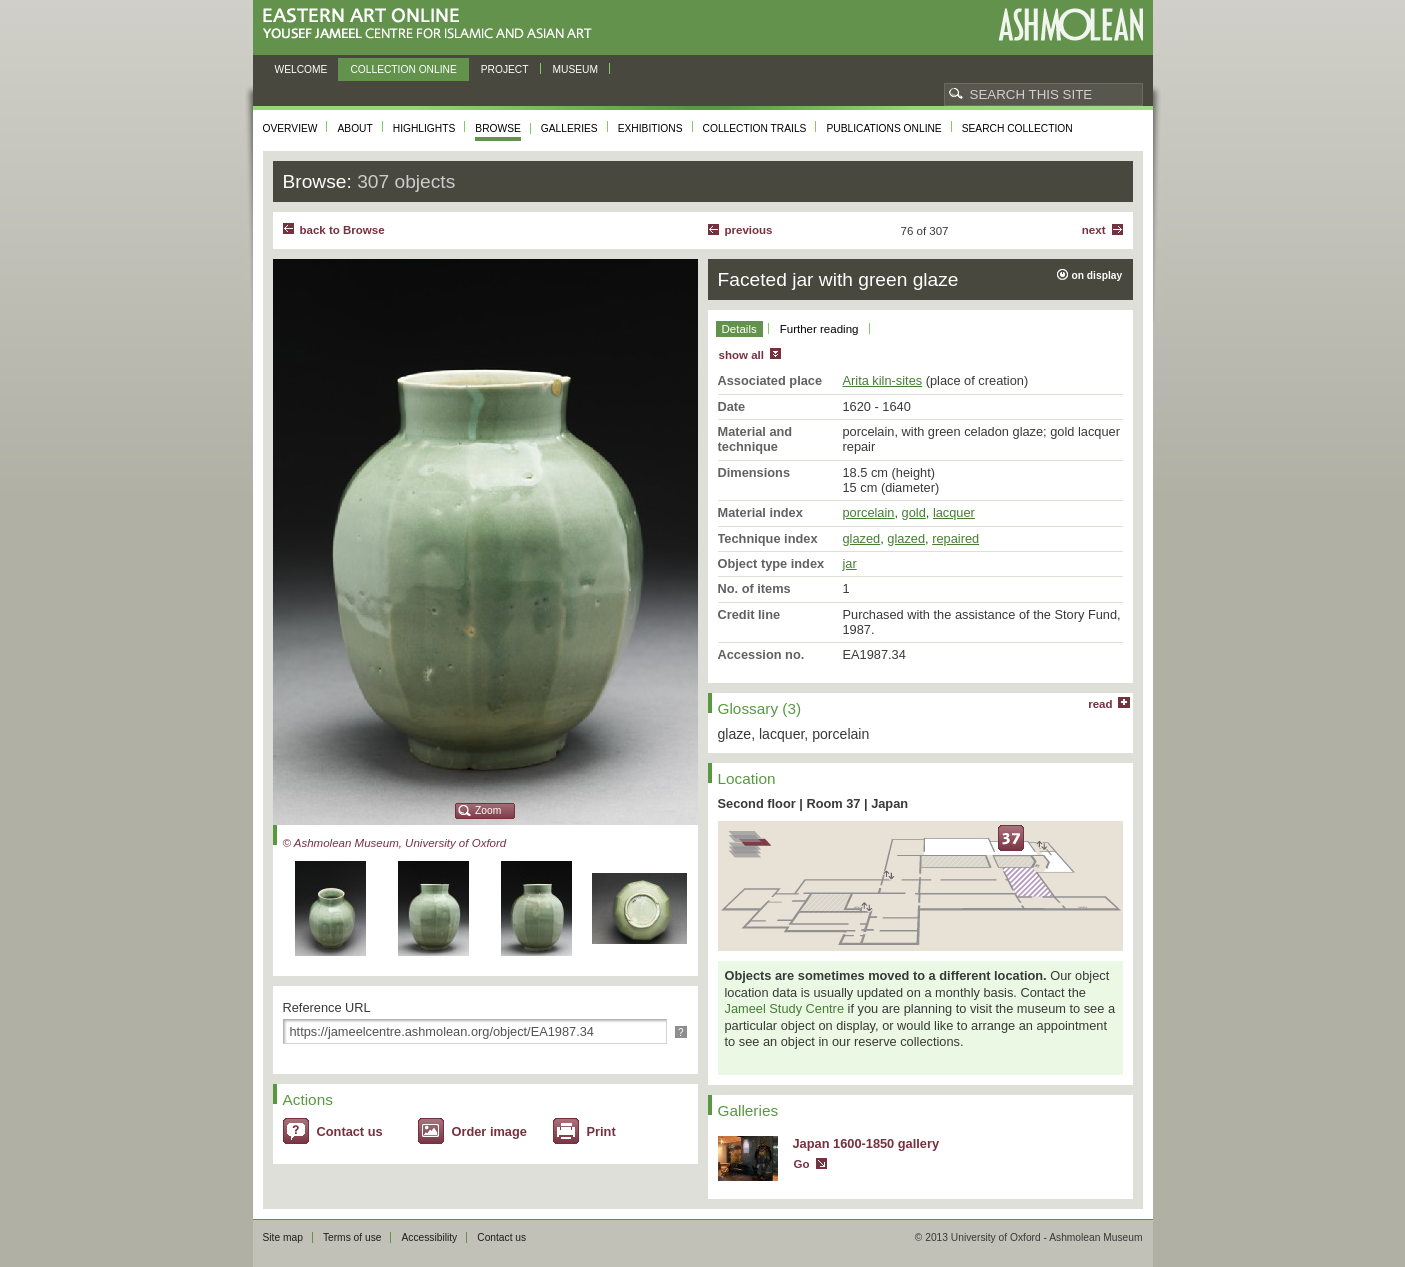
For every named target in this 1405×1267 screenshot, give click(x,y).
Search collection (1017, 128)
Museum (576, 69)
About (354, 128)
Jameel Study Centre (785, 1008)
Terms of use (352, 1237)
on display (1097, 275)
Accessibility (429, 1237)
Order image (489, 1131)
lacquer (954, 512)
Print (601, 1131)
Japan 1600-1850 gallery (866, 1143)
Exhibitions (650, 128)
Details (739, 329)
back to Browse (342, 230)
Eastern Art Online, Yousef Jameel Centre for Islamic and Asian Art (432, 24)
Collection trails (755, 128)
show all (741, 355)
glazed (862, 538)
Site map (283, 1237)
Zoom (488, 810)
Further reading (819, 329)
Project (505, 69)
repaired (955, 538)
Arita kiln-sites (883, 380)
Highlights (424, 128)
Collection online (403, 69)
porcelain (869, 512)
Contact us (350, 1131)
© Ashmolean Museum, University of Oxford (395, 843)
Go (802, 1164)
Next (1094, 230)
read (1100, 704)
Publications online (883, 128)
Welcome (301, 69)
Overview (290, 128)
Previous (749, 230)
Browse (498, 128)
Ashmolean (1070, 24)
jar (850, 563)
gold (914, 512)
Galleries (569, 128)
